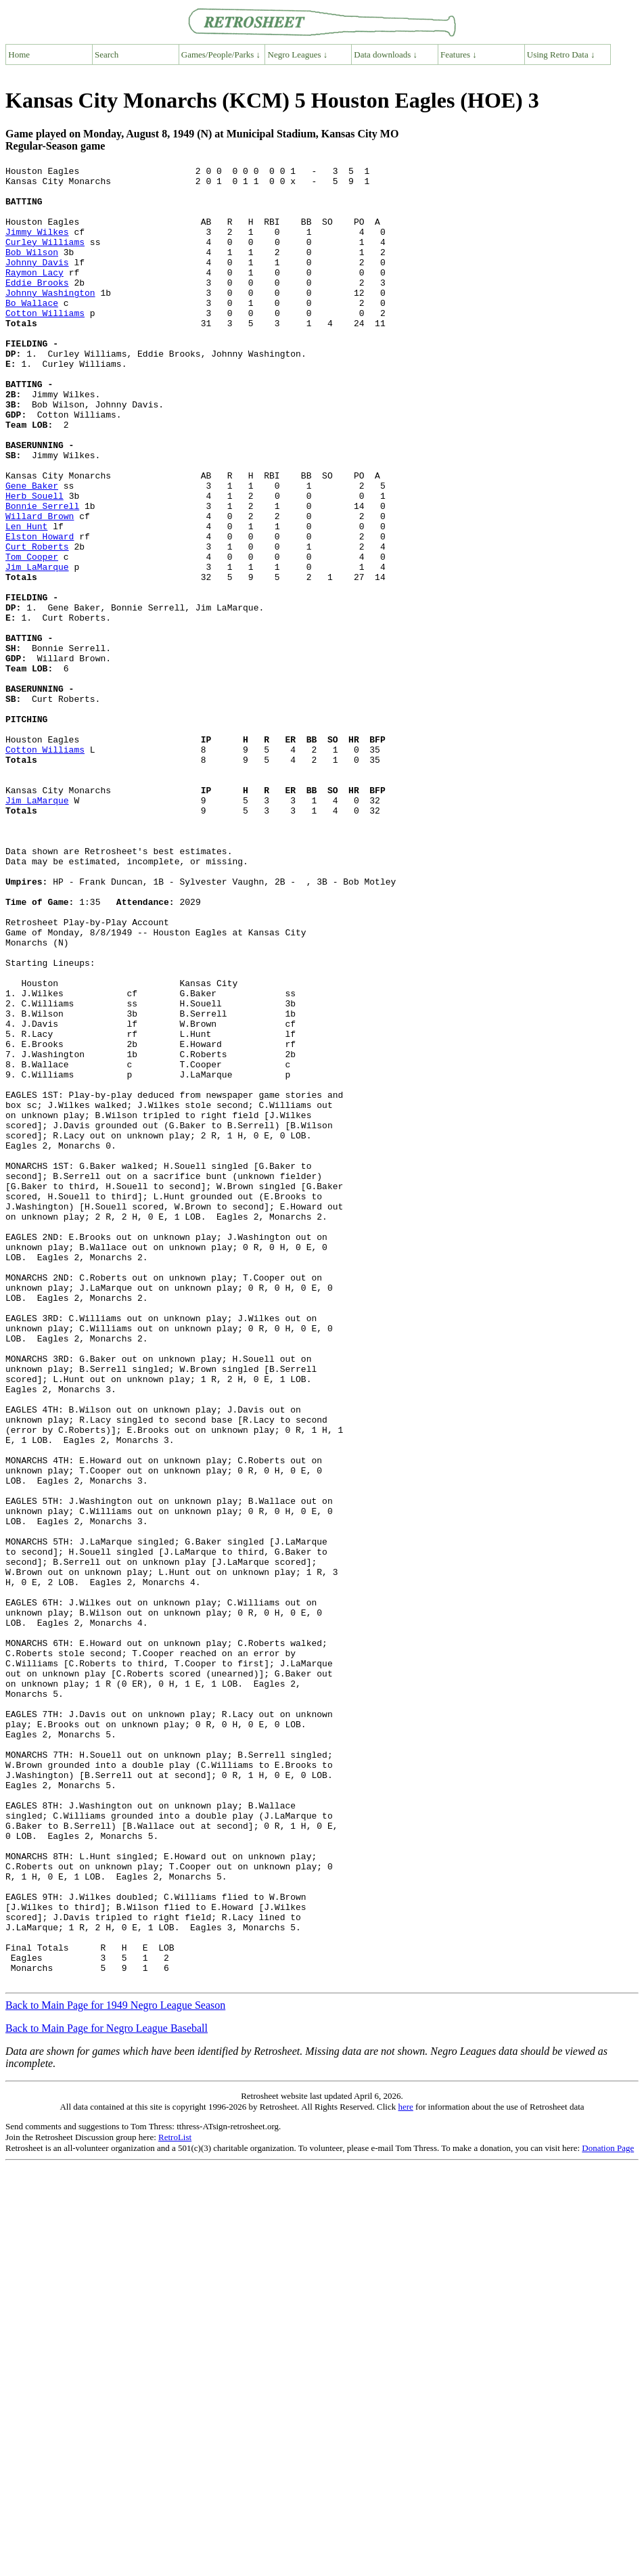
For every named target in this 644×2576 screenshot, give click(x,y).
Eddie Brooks (37, 307)
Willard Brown (39, 587)
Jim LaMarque (37, 648)
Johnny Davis (37, 282)
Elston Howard (39, 611)
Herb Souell (34, 562)
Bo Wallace (31, 331)
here (405, 2470)
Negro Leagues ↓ (298, 54)
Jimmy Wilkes (37, 246)
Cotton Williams (45, 343)
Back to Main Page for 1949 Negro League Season (115, 2368)
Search (106, 54)
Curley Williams (45, 258)
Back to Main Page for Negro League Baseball (106, 2391)
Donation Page (608, 2511)
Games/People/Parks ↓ (220, 54)
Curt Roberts (37, 623)
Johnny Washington (50, 319)
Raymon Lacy (34, 294)
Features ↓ (458, 54)
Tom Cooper (31, 635)
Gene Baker (31, 550)
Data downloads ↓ (385, 54)
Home (19, 54)
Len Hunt (26, 599)
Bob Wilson (31, 270)
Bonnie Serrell (42, 575)
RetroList (174, 2500)
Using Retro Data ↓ (561, 54)
